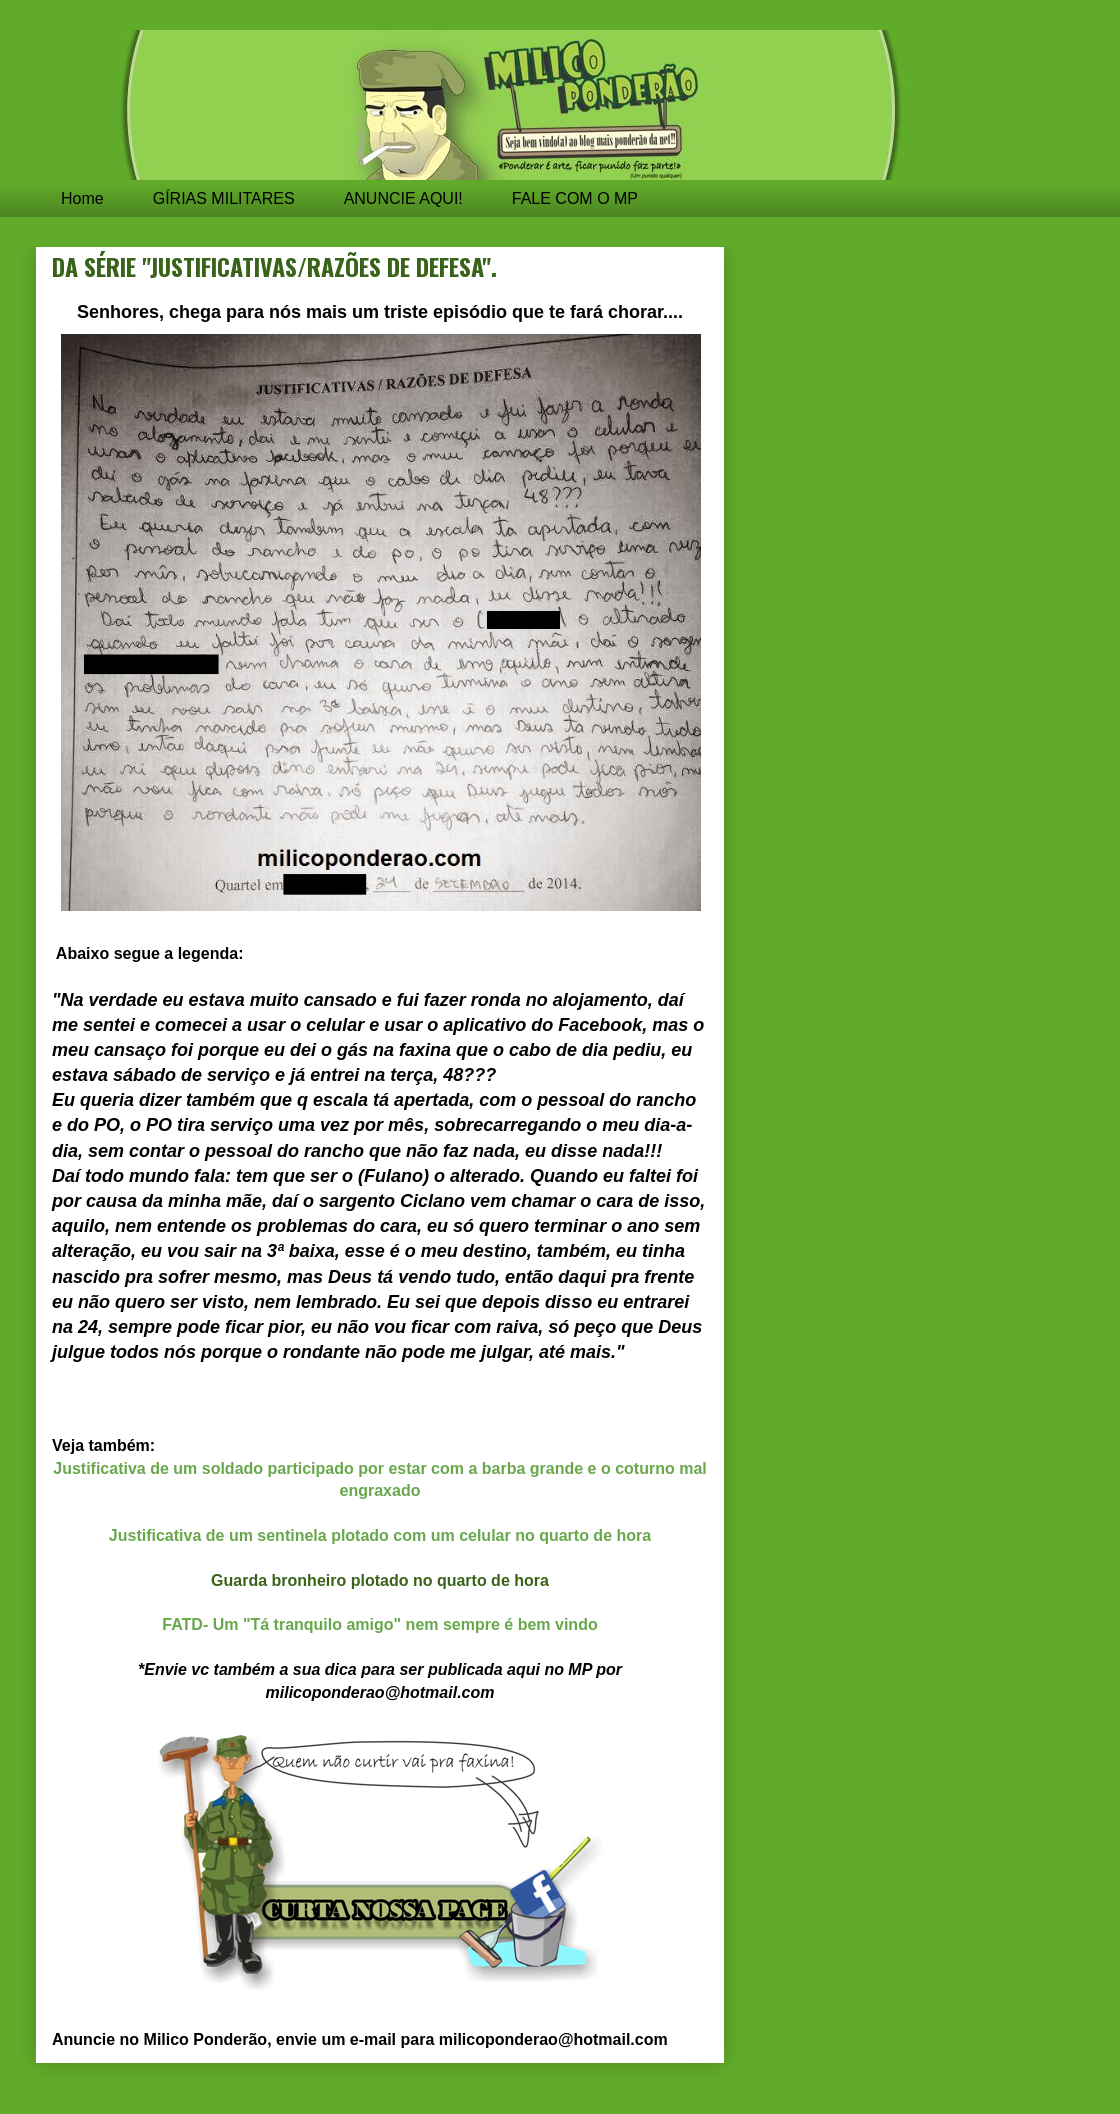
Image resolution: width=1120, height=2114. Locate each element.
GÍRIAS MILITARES (224, 198)
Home (82, 198)
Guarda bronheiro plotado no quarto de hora (380, 1580)
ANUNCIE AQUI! (403, 198)
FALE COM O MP (575, 198)
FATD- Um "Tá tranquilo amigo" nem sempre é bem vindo (379, 1624)
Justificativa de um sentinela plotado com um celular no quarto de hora (380, 1535)
